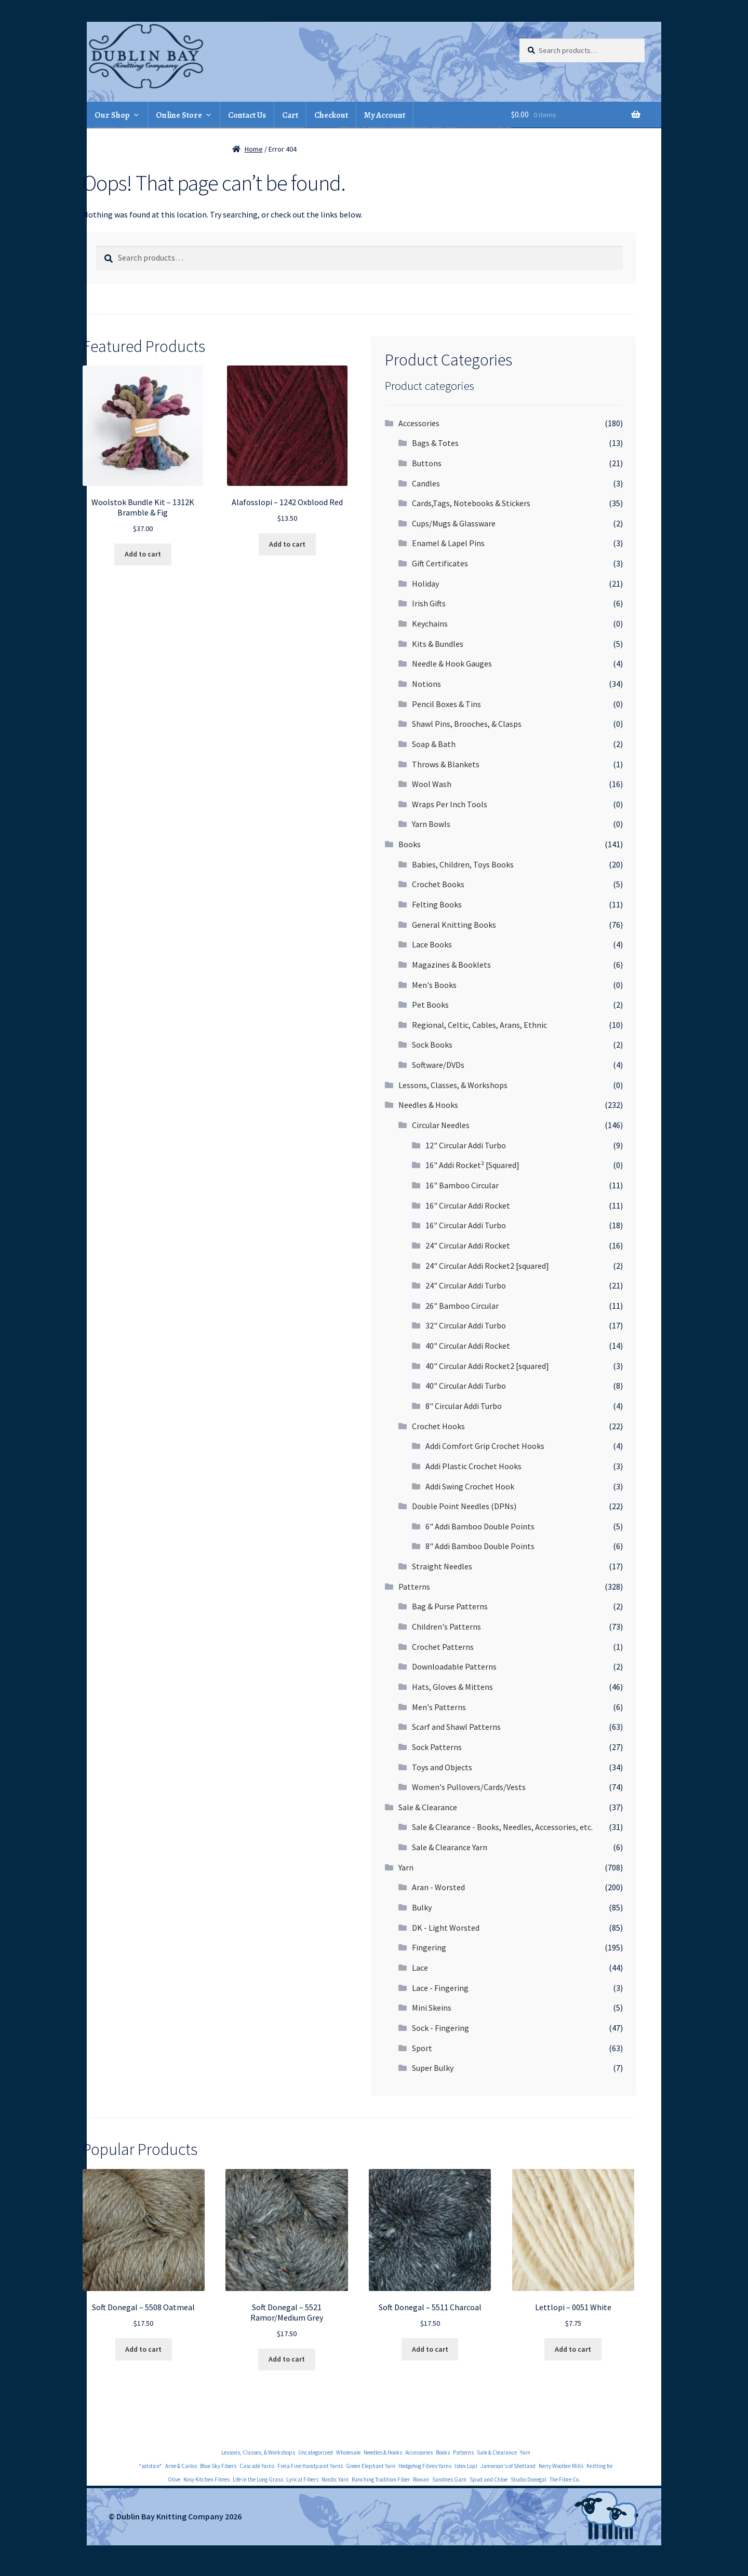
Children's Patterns (446, 1626)
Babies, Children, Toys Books (463, 864)
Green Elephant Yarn (370, 2466)
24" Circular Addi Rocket (467, 1245)
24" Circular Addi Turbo (465, 1285)
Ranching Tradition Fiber (381, 2479)
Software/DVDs (438, 1065)
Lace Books (432, 944)
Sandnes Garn (449, 2479)
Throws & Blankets (445, 764)
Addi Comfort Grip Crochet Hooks (484, 1446)
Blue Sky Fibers (218, 2466)
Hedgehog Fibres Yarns (424, 2466)
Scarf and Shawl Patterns (456, 1726)
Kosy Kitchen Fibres (206, 2479)
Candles (426, 483)
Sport (422, 2048)
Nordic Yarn (335, 2479)
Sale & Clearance (427, 1807)
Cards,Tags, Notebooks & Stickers (471, 503)
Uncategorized (315, 2452)
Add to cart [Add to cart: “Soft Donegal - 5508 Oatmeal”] (143, 2349)
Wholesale (348, 2452)
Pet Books (430, 1004)
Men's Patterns (439, 1707)
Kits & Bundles (437, 644)
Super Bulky (432, 2068)
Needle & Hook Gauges (452, 663)
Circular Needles (441, 1125)
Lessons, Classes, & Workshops (452, 1085)
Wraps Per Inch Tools (449, 804)
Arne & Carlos (181, 2466)
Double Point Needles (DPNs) (464, 1506)
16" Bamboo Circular (462, 1185)
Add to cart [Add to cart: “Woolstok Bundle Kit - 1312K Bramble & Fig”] (143, 554)
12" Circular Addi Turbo (465, 1145)
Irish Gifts (429, 603)
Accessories (418, 423)
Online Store (179, 115)
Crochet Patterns (443, 1647)
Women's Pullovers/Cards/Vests (469, 1787)
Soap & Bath (434, 744)
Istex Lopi (466, 2466)
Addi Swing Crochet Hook (469, 1486)
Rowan (421, 2479)
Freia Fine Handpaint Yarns (310, 2466)
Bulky (422, 1907)
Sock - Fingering (440, 2028)
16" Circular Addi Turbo (465, 1225)
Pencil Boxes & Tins (446, 704)
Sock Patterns (437, 1747)
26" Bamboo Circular (462, 1305)
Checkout (331, 115)
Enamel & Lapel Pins (448, 543)
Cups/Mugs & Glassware (454, 523)
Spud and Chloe (488, 2479)
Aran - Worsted (438, 1887)
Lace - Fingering (440, 1988)
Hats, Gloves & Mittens (452, 1687)
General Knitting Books (454, 924)
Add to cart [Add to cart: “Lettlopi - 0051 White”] (573, 2349)
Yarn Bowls (431, 824)
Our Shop (112, 115)
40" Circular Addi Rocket (467, 1345)
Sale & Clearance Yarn (449, 1847)
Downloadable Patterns (454, 1666)
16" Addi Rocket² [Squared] (472, 1165)
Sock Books (432, 1044)
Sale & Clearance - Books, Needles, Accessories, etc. (502, 1827)
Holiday (425, 583)
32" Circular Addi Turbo (465, 1325)
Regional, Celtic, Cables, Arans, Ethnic (479, 1025)
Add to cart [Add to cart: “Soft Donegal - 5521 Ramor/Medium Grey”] (287, 2359)
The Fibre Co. (565, 2479)
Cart (290, 115)
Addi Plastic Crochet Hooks (473, 1466)
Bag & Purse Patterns (450, 1606)
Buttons (427, 463)
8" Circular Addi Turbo (463, 1406)
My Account (384, 115)
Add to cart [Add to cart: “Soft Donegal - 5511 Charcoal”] (430, 2349)
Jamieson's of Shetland (508, 2466)
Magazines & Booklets (451, 964)
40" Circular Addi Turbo (465, 1385)
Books (409, 844)
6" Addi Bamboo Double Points (480, 1526)
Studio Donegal (528, 2479)
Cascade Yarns (256, 2466)
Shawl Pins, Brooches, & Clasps (467, 723)
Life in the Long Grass (258, 2479)
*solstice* (150, 2466)
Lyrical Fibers (302, 2479)
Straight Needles (442, 1566)
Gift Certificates (440, 563)
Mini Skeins (431, 2007)
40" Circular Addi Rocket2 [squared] (487, 1366)
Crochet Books (438, 884)
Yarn (405, 1867)
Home (254, 149)
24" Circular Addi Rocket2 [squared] (487, 1265)
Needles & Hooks (428, 1105)
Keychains (430, 623)
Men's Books (434, 985)
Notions (426, 684)
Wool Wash (431, 784)
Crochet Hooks (438, 1426)
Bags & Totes (435, 443)
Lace (420, 1967)
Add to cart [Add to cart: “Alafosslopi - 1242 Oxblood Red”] (287, 544)
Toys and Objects (442, 1767)
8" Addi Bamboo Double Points (480, 1546)
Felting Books (437, 904)
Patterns (414, 1586)
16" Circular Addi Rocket (467, 1205)
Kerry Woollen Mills (561, 2466)
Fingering (429, 1947)
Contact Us (247, 115)
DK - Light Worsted (445, 1927)
